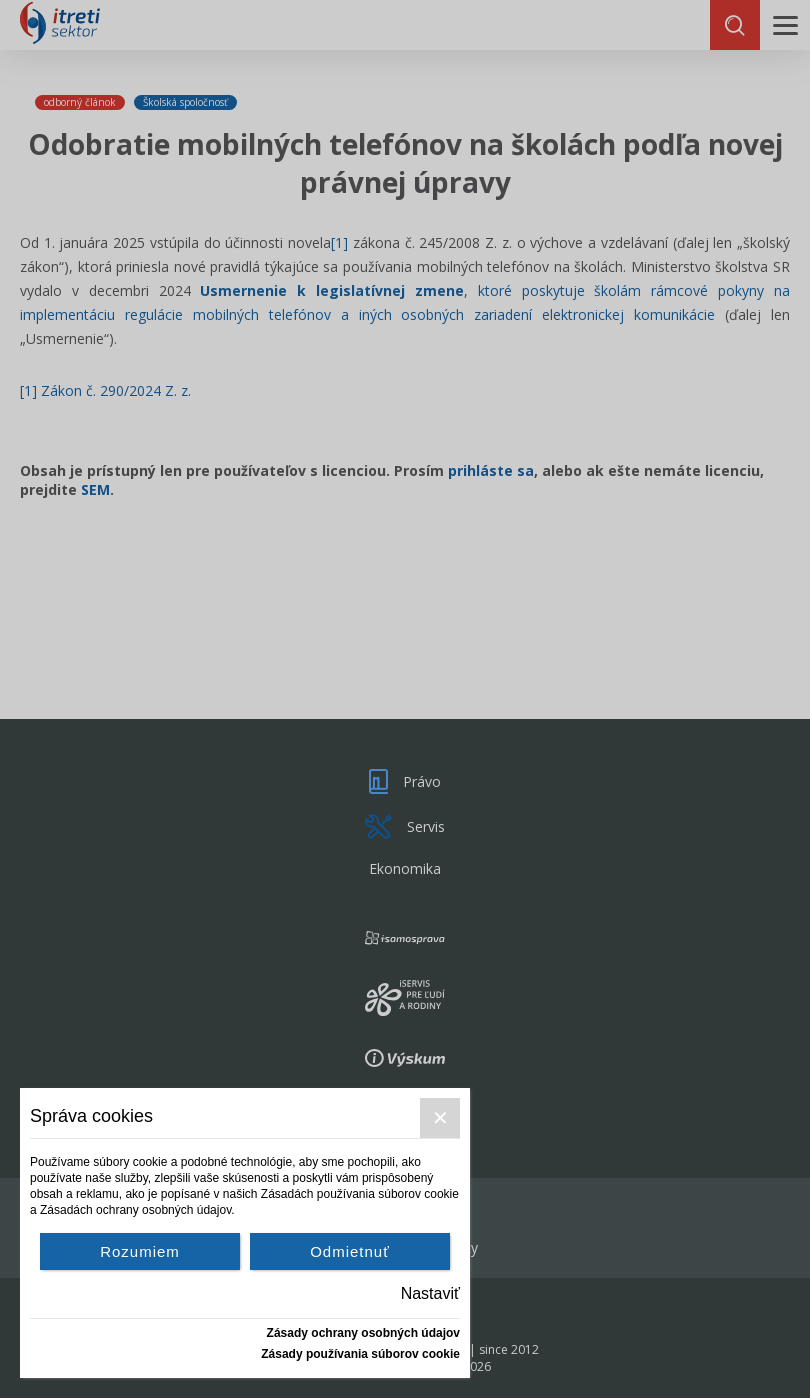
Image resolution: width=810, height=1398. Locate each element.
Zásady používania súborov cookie (360, 1354)
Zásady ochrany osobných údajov (363, 1333)
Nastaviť (430, 1293)
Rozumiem (140, 1251)
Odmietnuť (350, 1251)
